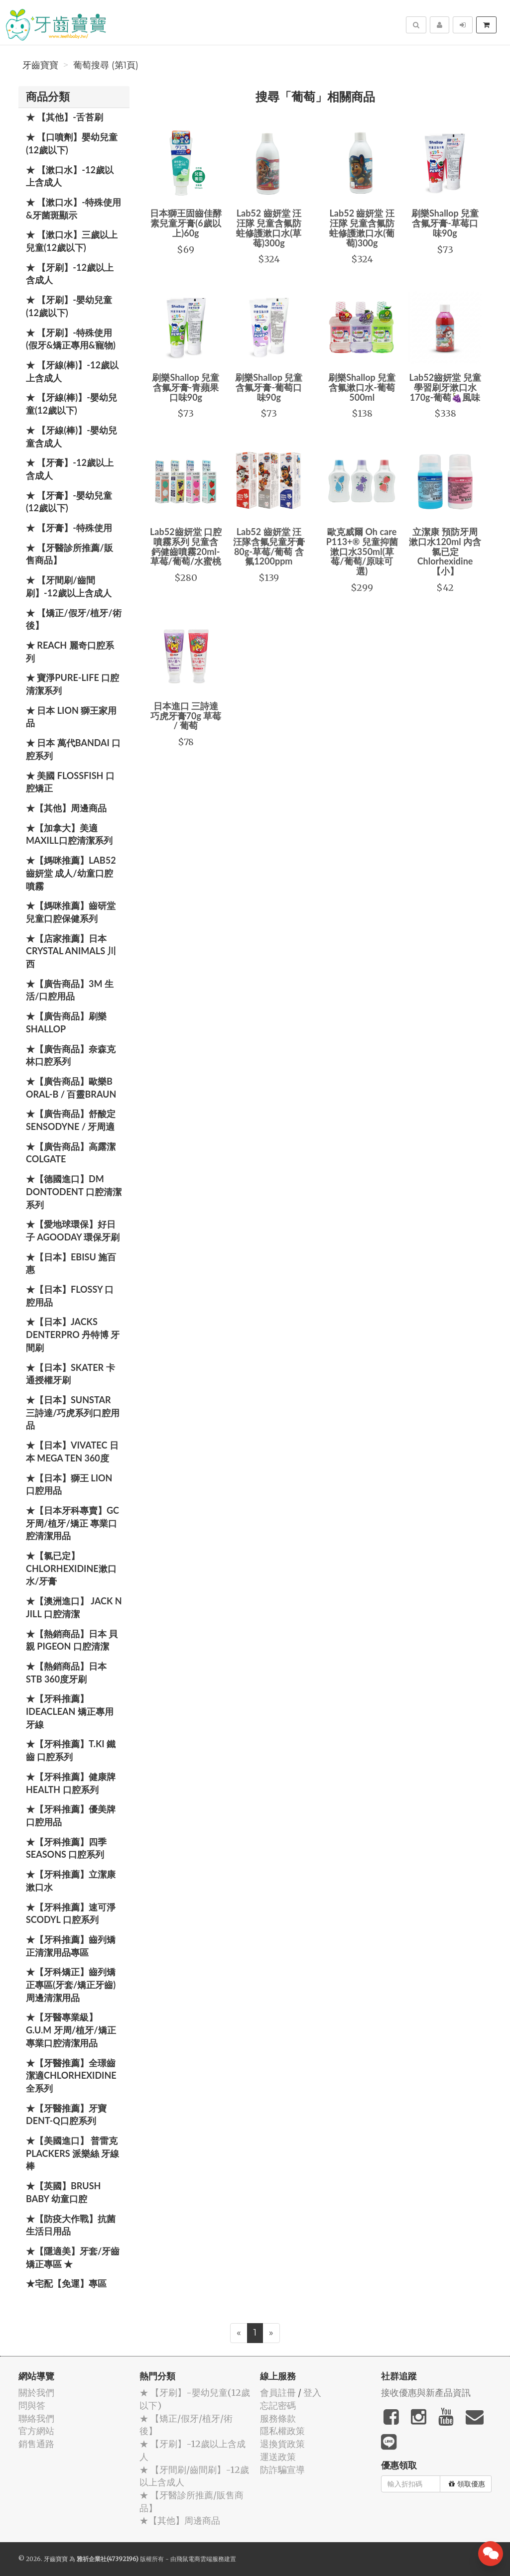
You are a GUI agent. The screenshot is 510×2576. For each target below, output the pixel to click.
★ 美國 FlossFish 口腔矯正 (70, 782)
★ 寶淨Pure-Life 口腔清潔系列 (72, 684)
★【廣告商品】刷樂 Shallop (66, 1022)
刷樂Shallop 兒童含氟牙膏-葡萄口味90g (268, 387)
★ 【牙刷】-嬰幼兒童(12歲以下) (69, 306)
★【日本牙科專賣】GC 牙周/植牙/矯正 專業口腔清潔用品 (72, 1523)
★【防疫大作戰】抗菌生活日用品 (71, 2225)
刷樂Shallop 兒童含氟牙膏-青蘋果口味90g (185, 387)
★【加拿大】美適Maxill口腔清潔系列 (69, 834)
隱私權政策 (282, 2431)
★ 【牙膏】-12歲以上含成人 (70, 469)
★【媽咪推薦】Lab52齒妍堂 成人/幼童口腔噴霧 (71, 873)
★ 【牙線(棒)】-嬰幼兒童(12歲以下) (71, 404)
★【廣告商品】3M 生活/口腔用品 (70, 990)
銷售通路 (36, 2444)
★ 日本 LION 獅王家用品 (71, 717)
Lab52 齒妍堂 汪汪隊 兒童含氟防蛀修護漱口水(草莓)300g (268, 228)
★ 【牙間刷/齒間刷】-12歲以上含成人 (69, 586)
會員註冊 (278, 2392)
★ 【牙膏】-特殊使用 (69, 527)
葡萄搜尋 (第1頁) (105, 65)
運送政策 (278, 2457)
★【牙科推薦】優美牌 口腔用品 (71, 1815)
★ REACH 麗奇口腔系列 (70, 652)
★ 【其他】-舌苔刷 (64, 117)
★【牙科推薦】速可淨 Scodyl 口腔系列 (71, 1913)
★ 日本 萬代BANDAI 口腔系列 (73, 749)
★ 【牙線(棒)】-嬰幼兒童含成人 (71, 436)
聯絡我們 (36, 2418)
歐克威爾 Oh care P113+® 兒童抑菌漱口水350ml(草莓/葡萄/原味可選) (362, 551)
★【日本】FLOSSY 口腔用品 (70, 1296)
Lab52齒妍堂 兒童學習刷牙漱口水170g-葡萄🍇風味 (445, 387)
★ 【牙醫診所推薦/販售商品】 (69, 554)
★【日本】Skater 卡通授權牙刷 (70, 1374)
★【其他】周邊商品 (66, 807)
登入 (312, 2392)
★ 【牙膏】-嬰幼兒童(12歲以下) (69, 502)
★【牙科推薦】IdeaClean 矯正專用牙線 (70, 1711)
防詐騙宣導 (282, 2469)
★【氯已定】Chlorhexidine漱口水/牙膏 (71, 1568)
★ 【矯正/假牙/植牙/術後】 (74, 619)
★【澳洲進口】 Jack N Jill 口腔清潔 (74, 1607)
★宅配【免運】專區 (66, 2283)
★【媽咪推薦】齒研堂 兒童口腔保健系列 (71, 912)
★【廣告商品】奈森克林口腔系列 (71, 1055)
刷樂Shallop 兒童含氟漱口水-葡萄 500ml (361, 387)
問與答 (31, 2405)
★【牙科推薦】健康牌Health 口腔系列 (71, 1783)
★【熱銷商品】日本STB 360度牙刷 (66, 1672)
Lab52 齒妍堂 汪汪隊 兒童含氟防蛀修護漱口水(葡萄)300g (361, 228)
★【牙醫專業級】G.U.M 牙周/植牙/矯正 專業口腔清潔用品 (71, 2030)
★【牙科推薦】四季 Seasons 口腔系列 (66, 1848)
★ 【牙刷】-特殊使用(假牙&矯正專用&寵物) (71, 339)
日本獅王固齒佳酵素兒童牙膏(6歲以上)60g (186, 223)
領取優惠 (467, 2483)
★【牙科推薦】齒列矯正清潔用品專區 (71, 1946)
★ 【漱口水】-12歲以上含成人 (70, 176)
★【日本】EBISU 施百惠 (71, 1263)
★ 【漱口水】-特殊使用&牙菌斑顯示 (73, 209)
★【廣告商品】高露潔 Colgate (71, 1153)
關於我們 (36, 2392)
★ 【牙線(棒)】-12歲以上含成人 (72, 371)
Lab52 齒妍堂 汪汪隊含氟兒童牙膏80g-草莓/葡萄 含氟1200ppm (269, 546)
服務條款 (278, 2418)
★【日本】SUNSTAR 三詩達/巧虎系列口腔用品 (73, 1412)
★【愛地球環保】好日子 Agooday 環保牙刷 (73, 1230)
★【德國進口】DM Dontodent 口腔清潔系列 (74, 1191)
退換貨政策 (282, 2444)
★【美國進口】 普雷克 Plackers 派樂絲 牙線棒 (72, 2153)
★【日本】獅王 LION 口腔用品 (69, 1484)
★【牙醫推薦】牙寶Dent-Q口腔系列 (66, 2115)
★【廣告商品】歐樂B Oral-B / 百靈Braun (71, 1088)
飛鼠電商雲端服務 (200, 2559)
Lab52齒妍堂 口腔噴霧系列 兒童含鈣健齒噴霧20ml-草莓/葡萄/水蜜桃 (186, 546)
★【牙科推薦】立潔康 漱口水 (71, 1881)
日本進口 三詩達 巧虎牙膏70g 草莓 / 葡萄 (186, 715)
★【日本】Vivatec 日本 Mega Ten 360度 (72, 1451)
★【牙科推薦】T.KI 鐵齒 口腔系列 (71, 1750)
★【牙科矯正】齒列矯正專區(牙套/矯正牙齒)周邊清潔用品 (71, 1984)
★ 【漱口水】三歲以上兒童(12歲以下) (72, 241)
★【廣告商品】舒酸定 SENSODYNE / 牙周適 (71, 1120)
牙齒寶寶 (40, 65)
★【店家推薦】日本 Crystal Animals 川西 (71, 951)
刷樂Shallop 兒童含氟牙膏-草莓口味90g (445, 223)
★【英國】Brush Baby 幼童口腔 (63, 2192)
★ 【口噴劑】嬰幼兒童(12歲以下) (72, 143)
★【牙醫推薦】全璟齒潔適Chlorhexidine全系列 (71, 2075)
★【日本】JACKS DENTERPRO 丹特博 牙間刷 (73, 1334)
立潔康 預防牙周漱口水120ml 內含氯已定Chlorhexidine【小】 (445, 551)
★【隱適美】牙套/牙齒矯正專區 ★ (73, 2257)
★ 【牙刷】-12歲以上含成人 (70, 274)
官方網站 (36, 2431)
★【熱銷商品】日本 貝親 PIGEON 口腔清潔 (72, 1640)
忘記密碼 (278, 2405)
